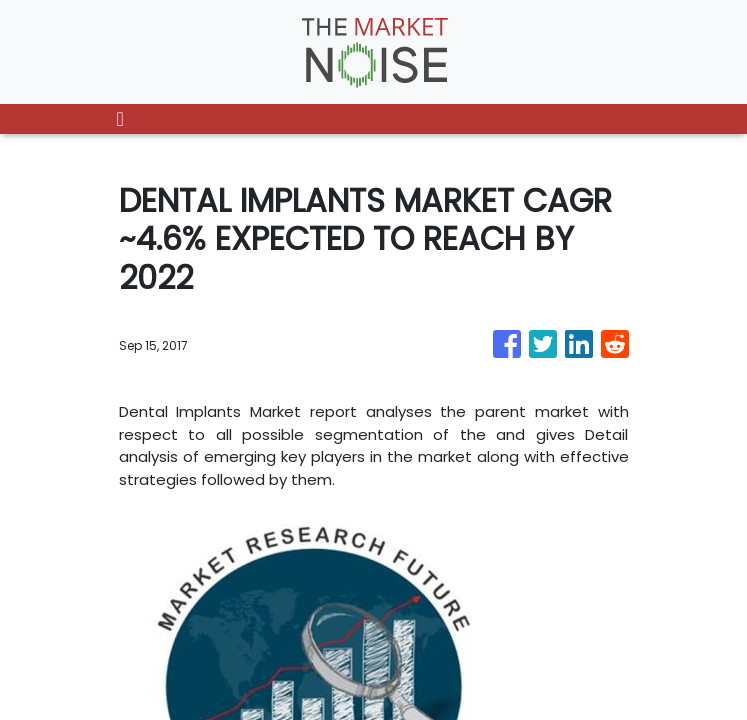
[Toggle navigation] (120, 119)
